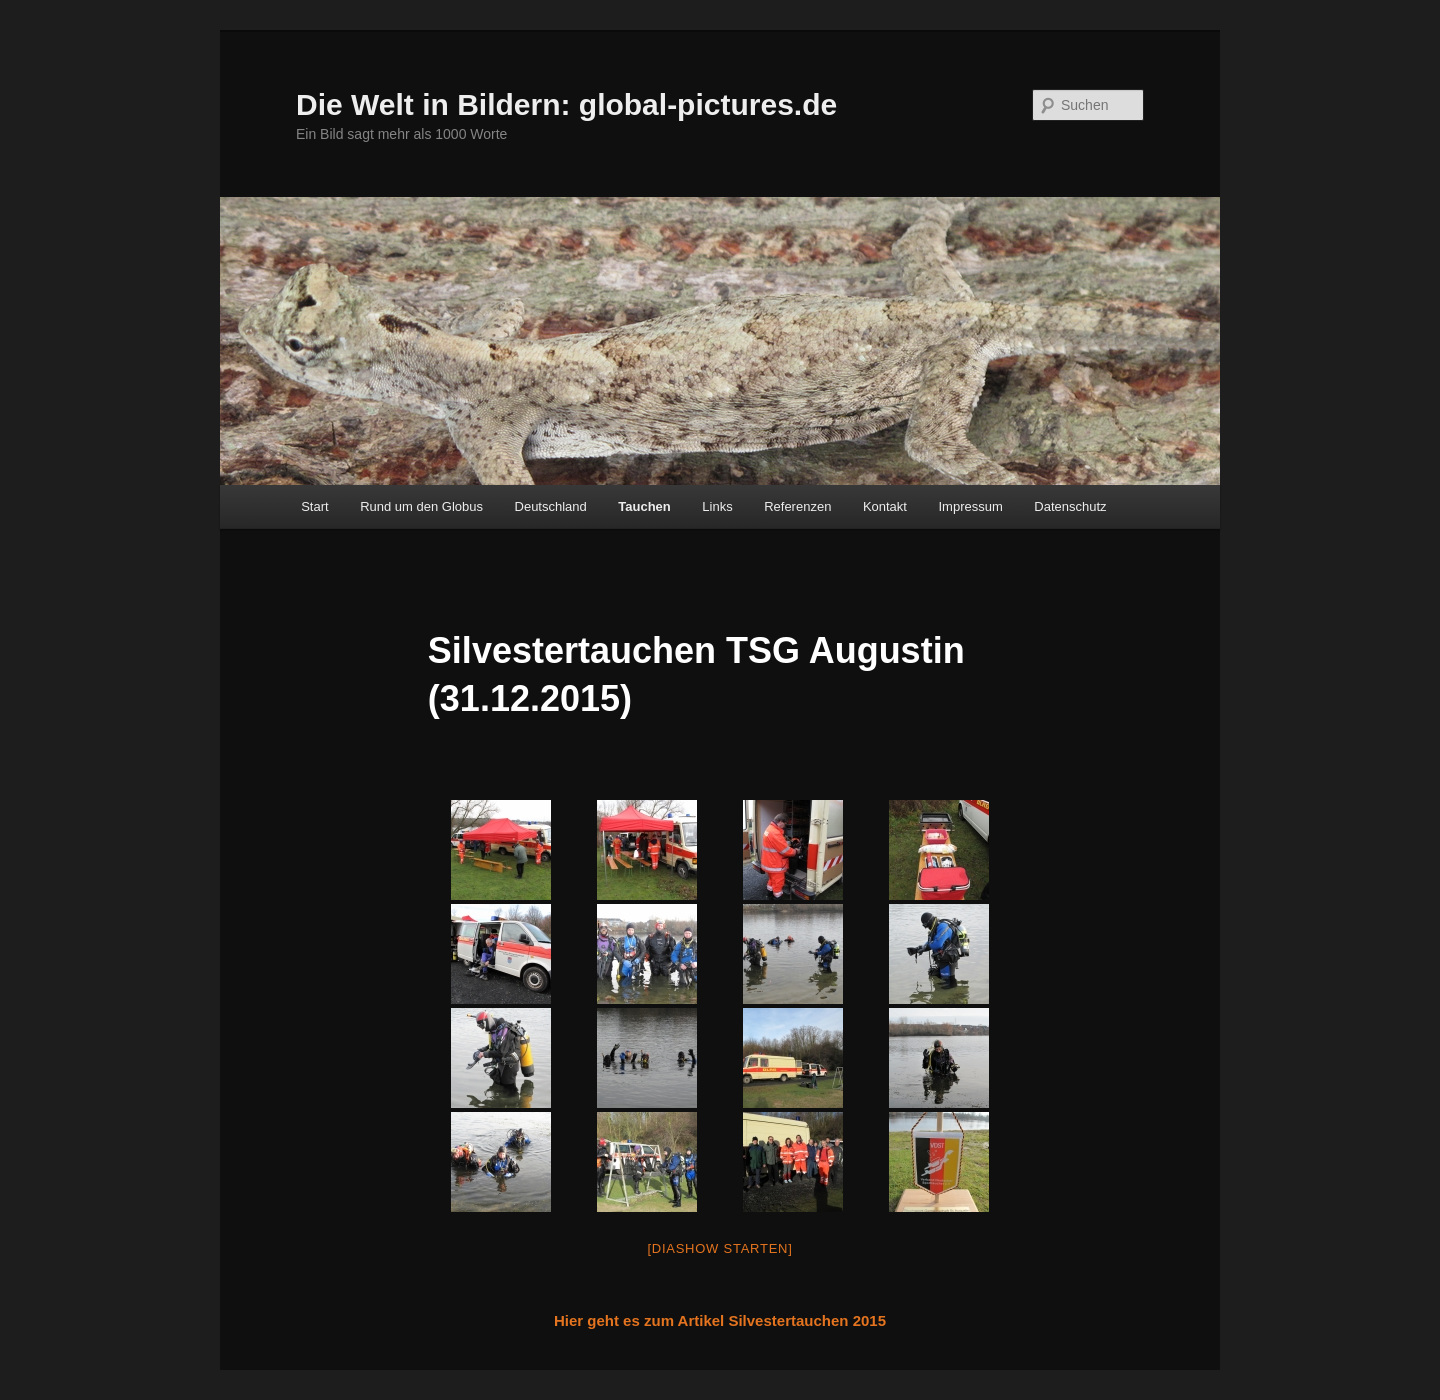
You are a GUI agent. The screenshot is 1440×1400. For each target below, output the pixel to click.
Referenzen (797, 506)
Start (314, 506)
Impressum (970, 506)
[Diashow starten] (719, 1248)
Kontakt (885, 506)
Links (717, 506)
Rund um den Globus (421, 506)
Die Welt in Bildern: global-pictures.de (566, 104)
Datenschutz (1070, 506)
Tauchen (644, 506)
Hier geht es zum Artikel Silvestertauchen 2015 (720, 1320)
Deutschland (551, 506)
